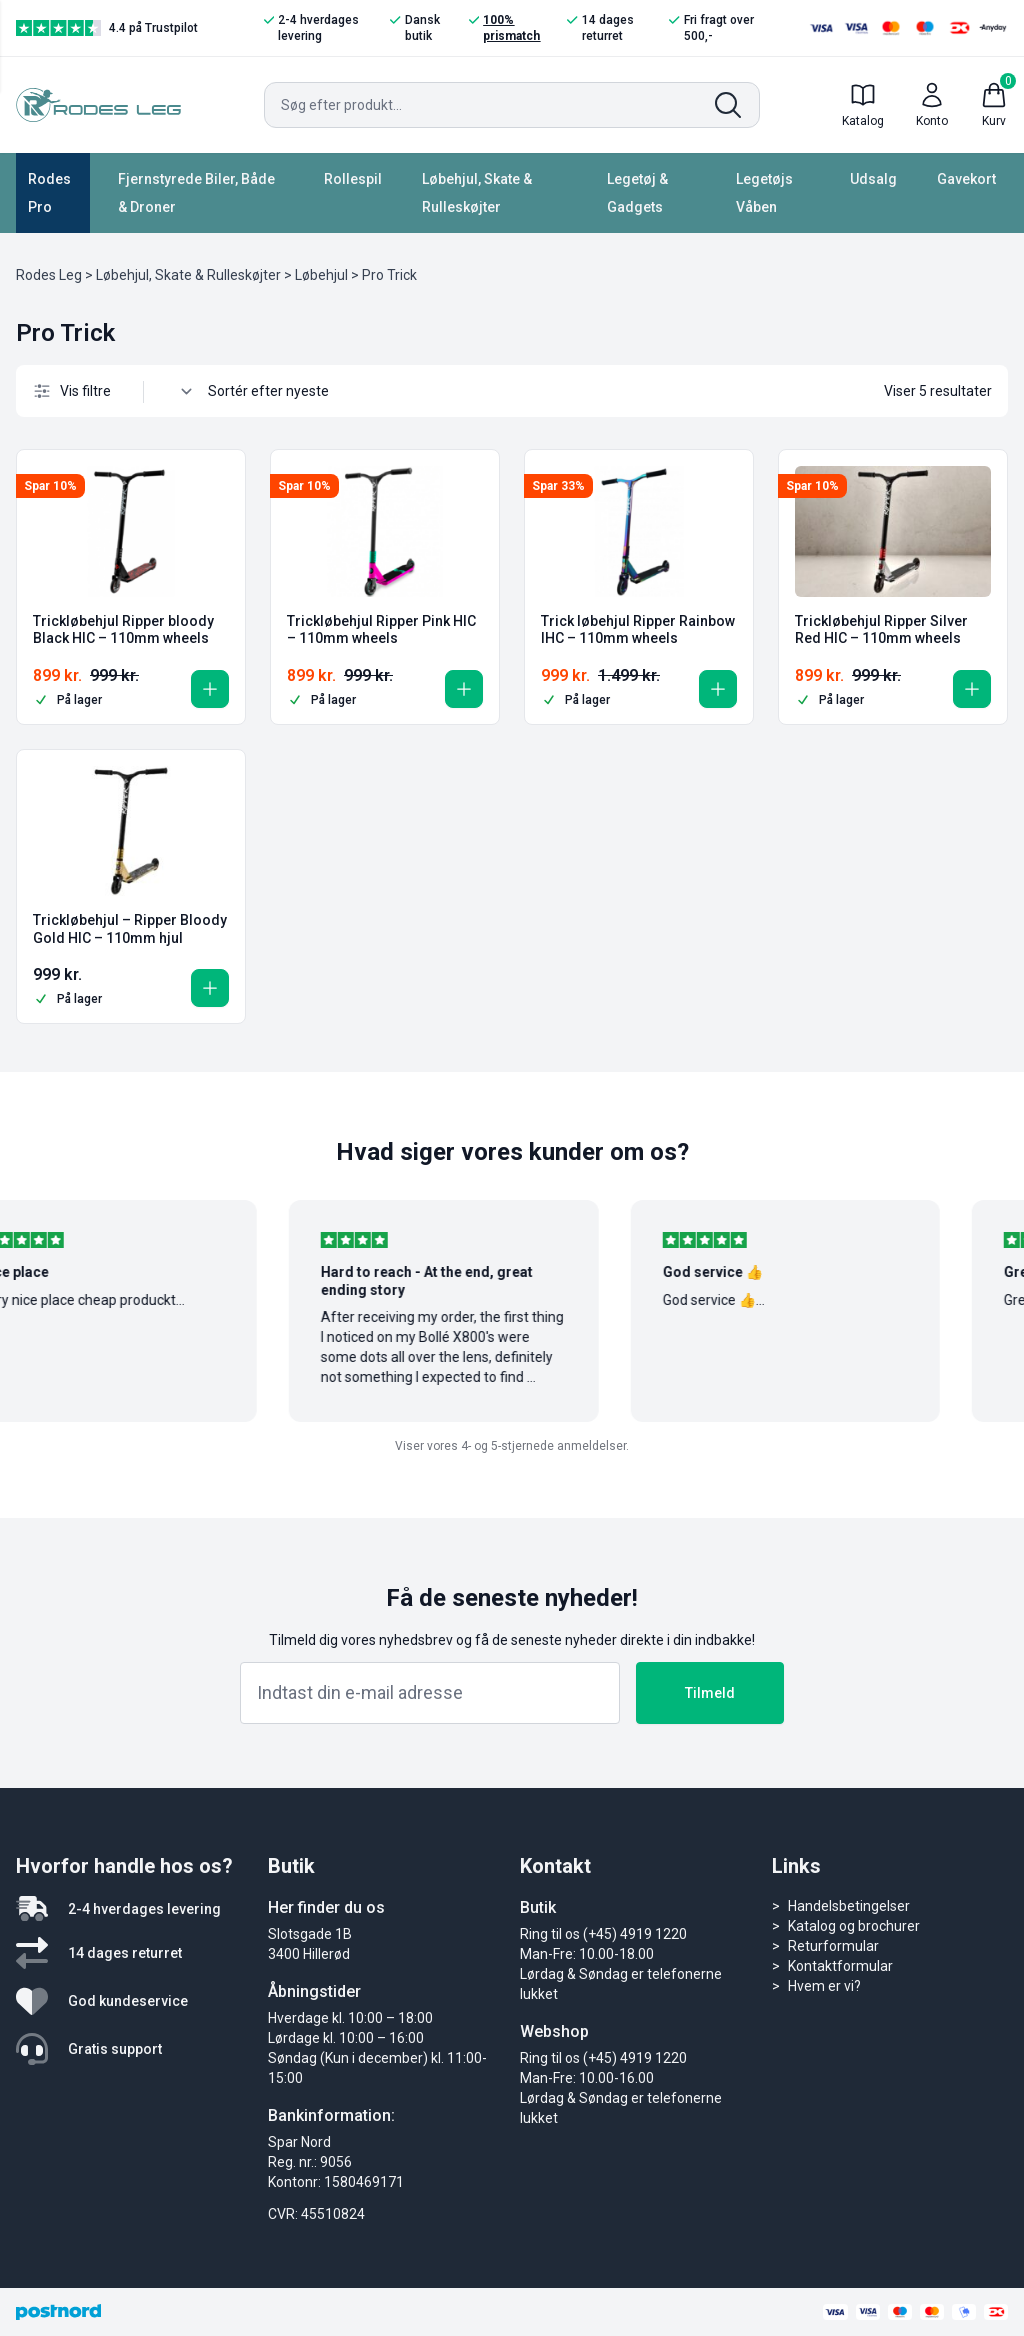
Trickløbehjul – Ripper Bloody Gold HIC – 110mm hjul (130, 929)
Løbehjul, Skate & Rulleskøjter (477, 193)
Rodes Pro (49, 193)
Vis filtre (71, 391)
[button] (210, 689)
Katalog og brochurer (854, 1926)
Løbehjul (321, 275)
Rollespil (353, 179)
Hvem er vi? (824, 1986)
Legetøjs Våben (764, 193)
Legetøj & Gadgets (637, 193)
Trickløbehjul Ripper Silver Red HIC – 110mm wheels (881, 630)
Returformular (833, 1946)
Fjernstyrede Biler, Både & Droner (196, 193)
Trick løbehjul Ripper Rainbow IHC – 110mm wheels (638, 630)
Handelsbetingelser (849, 1906)
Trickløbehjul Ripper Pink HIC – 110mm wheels (381, 630)
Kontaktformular (840, 1966)
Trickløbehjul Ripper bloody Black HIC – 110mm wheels (123, 630)
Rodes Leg (49, 275)
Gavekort (966, 179)
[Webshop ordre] (278, 391)
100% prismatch (504, 27)
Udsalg (873, 179)
